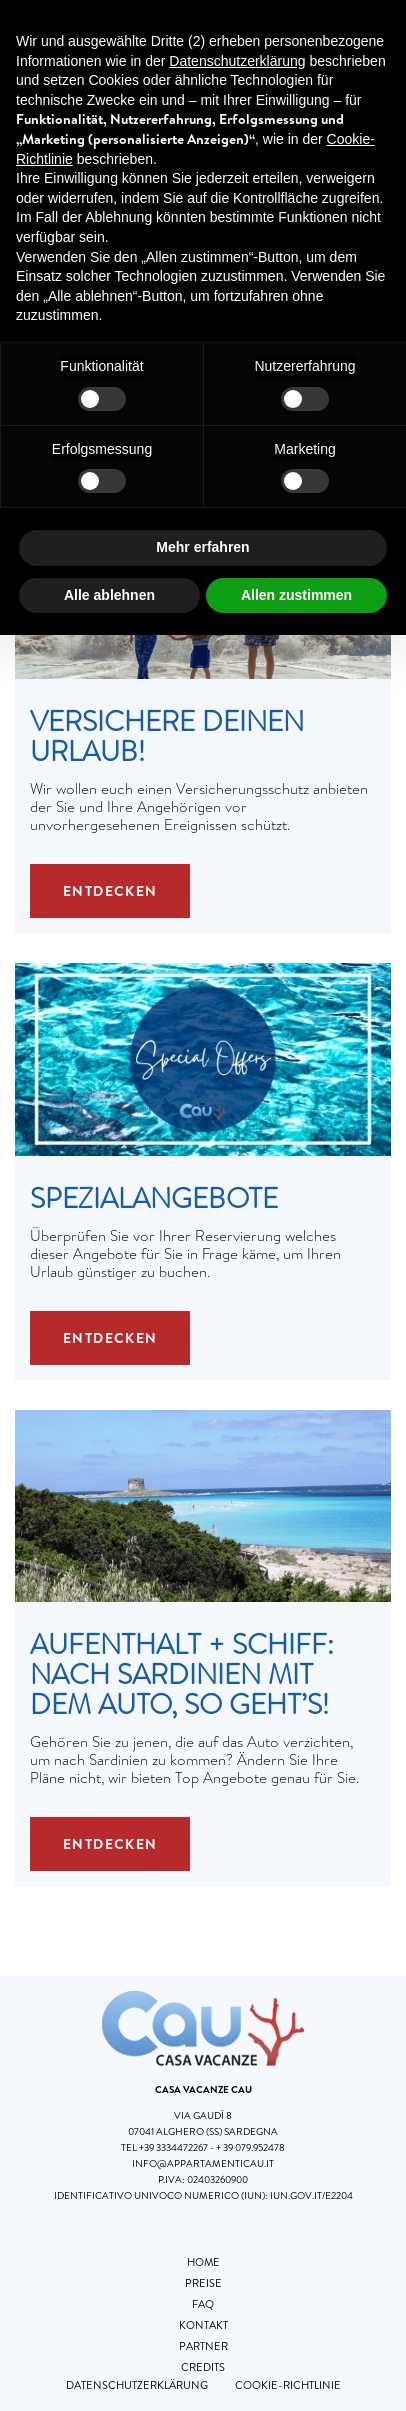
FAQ (203, 2304)
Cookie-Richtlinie (288, 2385)
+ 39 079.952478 (250, 2147)
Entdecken (110, 891)
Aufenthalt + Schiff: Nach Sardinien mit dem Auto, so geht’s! (182, 1675)
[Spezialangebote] (203, 1057)
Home (203, 2262)
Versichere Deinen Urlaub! (167, 737)
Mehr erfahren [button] (202, 547)
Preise (203, 2283)
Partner (203, 2346)
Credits (203, 2367)
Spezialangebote (154, 1199)
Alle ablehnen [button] (109, 595)
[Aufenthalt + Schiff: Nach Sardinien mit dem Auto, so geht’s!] (203, 1504)
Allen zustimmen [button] (296, 595)
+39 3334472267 (173, 2147)
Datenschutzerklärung (137, 2385)
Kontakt (203, 2325)
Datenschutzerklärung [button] (237, 61)
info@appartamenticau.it (203, 2163)
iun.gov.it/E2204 (311, 2195)
